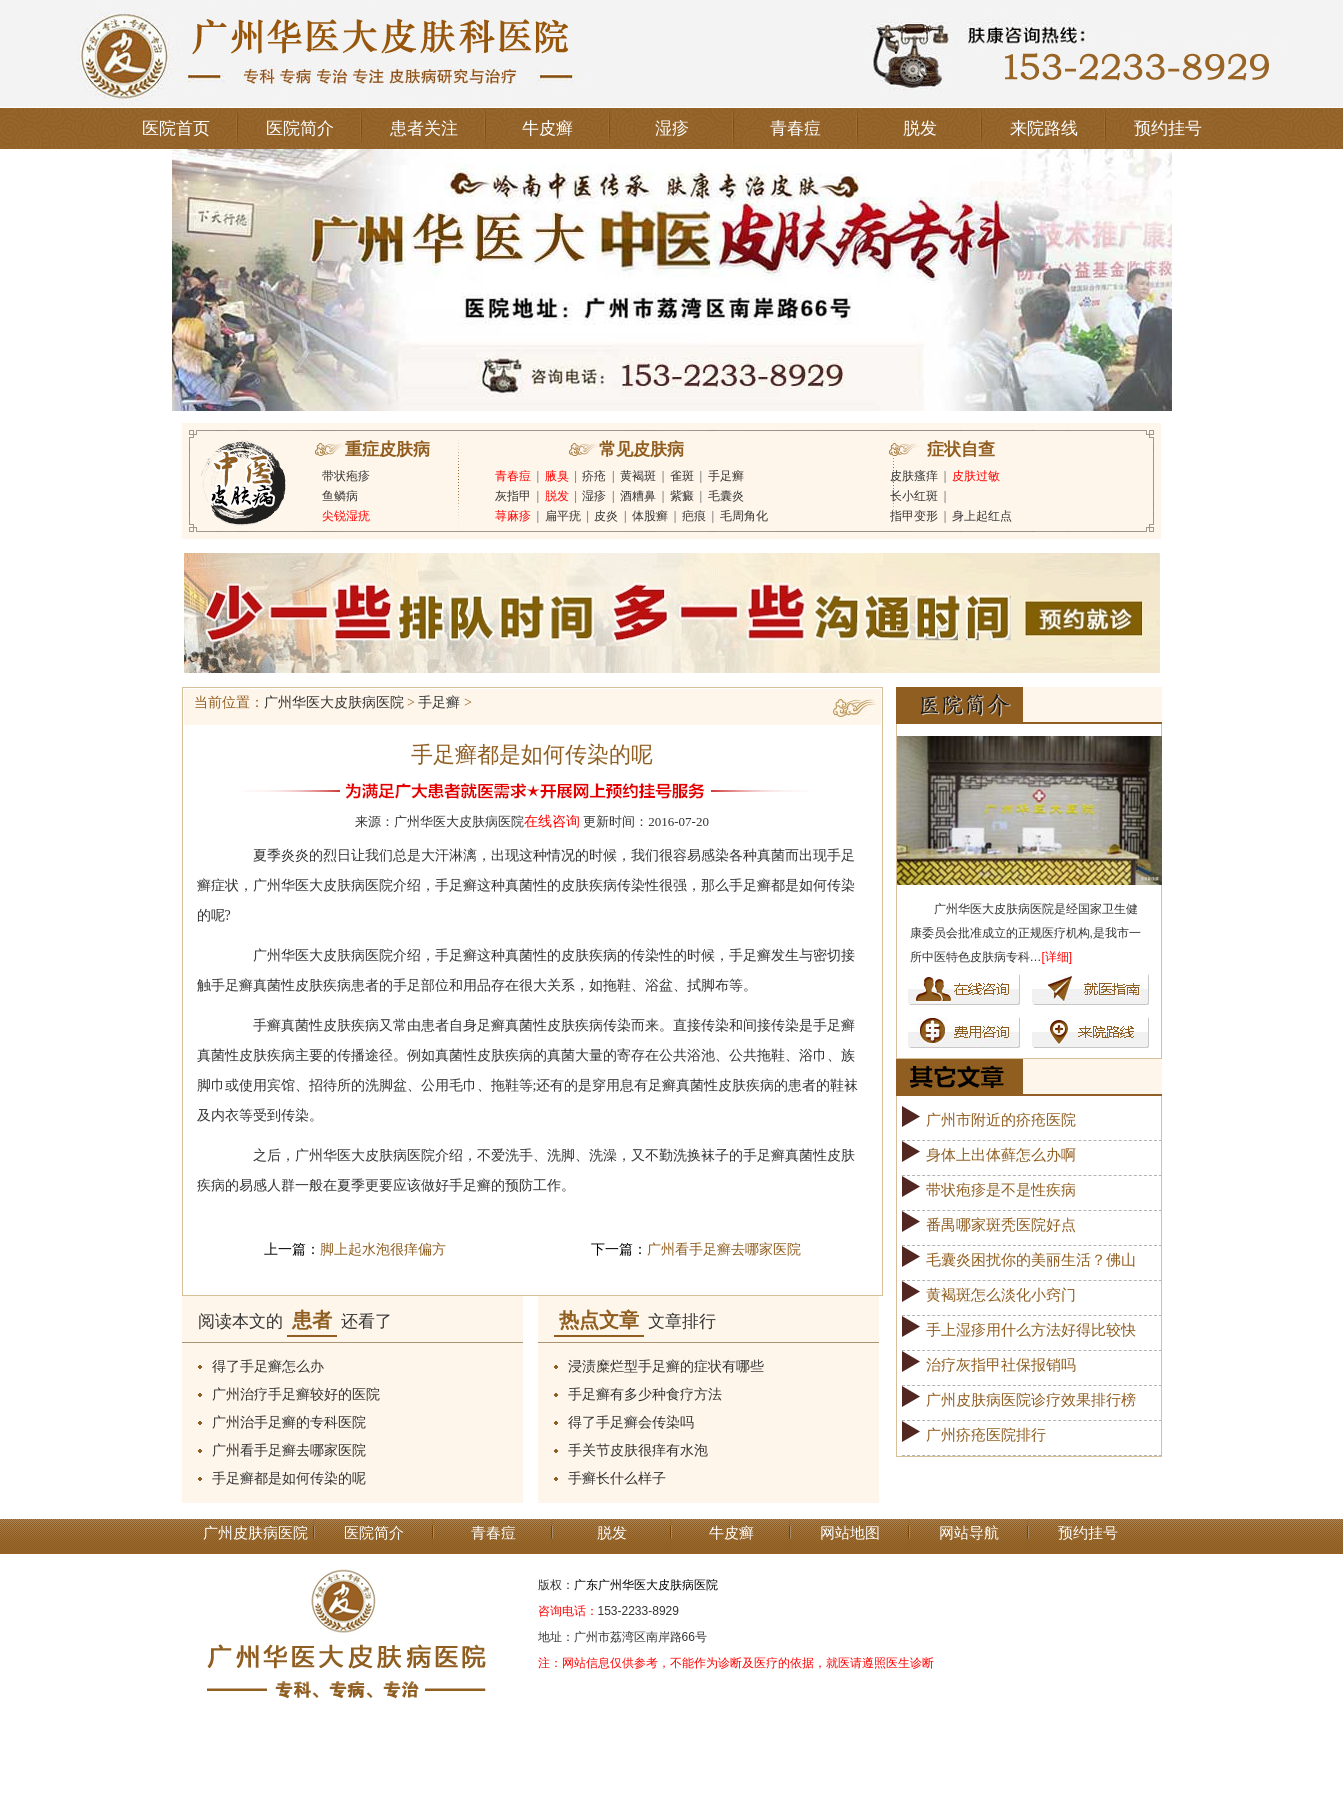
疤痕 (694, 516)
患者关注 (424, 128)
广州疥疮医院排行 (986, 1435)
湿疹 (672, 128)
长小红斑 (914, 496)
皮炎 (606, 516)
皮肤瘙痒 (914, 476)
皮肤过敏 (976, 476)
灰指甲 (513, 496)
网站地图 (850, 1533)
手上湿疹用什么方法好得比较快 (1031, 1330)
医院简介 (300, 128)
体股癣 (650, 516)
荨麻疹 (513, 516)
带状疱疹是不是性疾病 (1001, 1190)
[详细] (1057, 957)
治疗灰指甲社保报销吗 (1001, 1365)
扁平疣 (563, 516)
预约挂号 (1168, 128)
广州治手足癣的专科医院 (289, 1422)
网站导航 (969, 1533)
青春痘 (795, 128)
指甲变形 (914, 516)
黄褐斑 (638, 476)
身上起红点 (982, 516)
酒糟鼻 (638, 496)
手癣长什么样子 (617, 1478)
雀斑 (682, 476)
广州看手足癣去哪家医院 (724, 1249)
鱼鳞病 (340, 496)
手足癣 (726, 476)
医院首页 (176, 128)
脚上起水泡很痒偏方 (383, 1249)
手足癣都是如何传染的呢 (289, 1478)
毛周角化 (744, 516)
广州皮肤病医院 (255, 1533)
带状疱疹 (346, 476)
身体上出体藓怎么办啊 (1001, 1155)
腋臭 (557, 476)
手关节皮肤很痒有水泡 (638, 1450)
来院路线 (1044, 128)
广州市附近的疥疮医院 (1001, 1120)
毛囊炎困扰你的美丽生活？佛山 (1031, 1260)
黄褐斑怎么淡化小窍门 (1001, 1295)
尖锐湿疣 (346, 516)
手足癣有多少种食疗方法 (645, 1394)
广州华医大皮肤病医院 (334, 702)
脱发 (920, 128)
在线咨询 (552, 821)
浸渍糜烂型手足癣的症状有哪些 (666, 1366)
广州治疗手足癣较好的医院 (296, 1394)
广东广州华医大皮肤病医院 (646, 1585)
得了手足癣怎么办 (268, 1366)
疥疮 (594, 476)
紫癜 (682, 496)
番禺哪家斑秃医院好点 (1001, 1225)
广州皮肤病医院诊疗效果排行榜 (1031, 1400)
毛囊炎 (726, 496)
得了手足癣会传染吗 (631, 1422)
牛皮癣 (547, 128)
